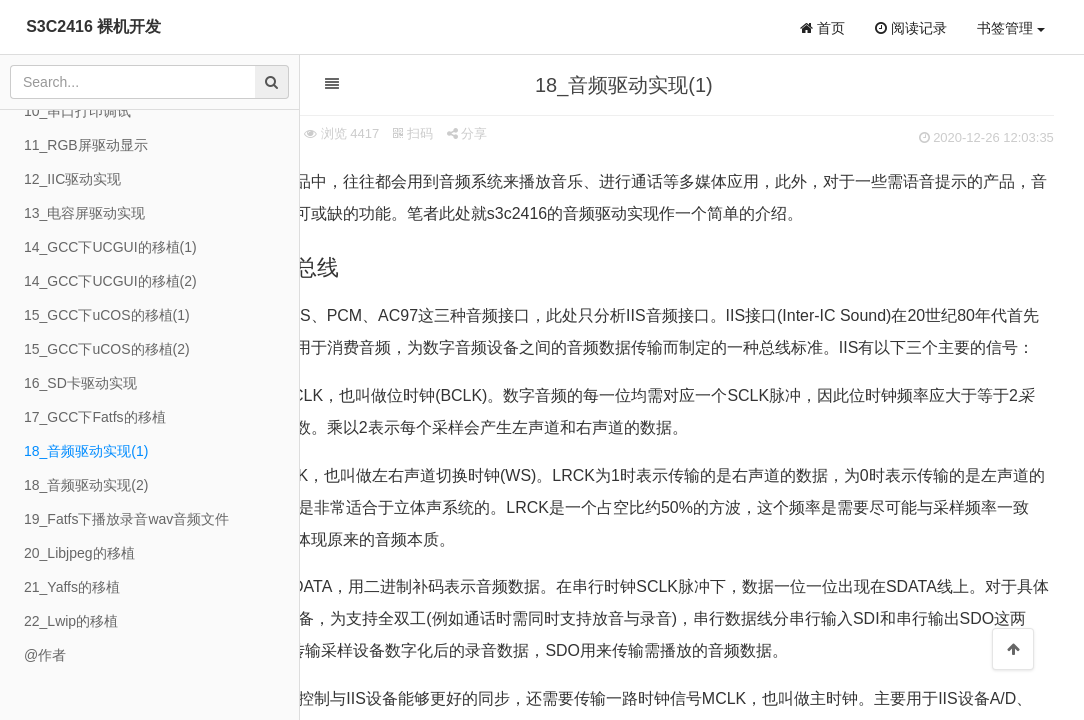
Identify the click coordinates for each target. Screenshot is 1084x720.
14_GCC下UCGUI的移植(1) (110, 247)
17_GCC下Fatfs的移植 (95, 417)
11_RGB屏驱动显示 (86, 145)
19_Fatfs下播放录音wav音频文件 (126, 519)
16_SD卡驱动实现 (80, 383)
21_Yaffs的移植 (72, 587)
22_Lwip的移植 (71, 621)
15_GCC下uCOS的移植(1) (107, 315)
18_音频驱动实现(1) (86, 451)
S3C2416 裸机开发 (93, 26)
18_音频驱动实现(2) (86, 485)
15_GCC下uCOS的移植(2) (107, 349)
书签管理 (1011, 28)
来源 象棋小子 (346, 133)
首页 (822, 28)
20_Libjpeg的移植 (79, 553)
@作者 (45, 655)
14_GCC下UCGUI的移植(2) (110, 281)
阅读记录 (911, 28)
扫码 (509, 133)
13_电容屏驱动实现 (84, 213)
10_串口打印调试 (77, 111)
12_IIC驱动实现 (72, 179)
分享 (563, 133)
